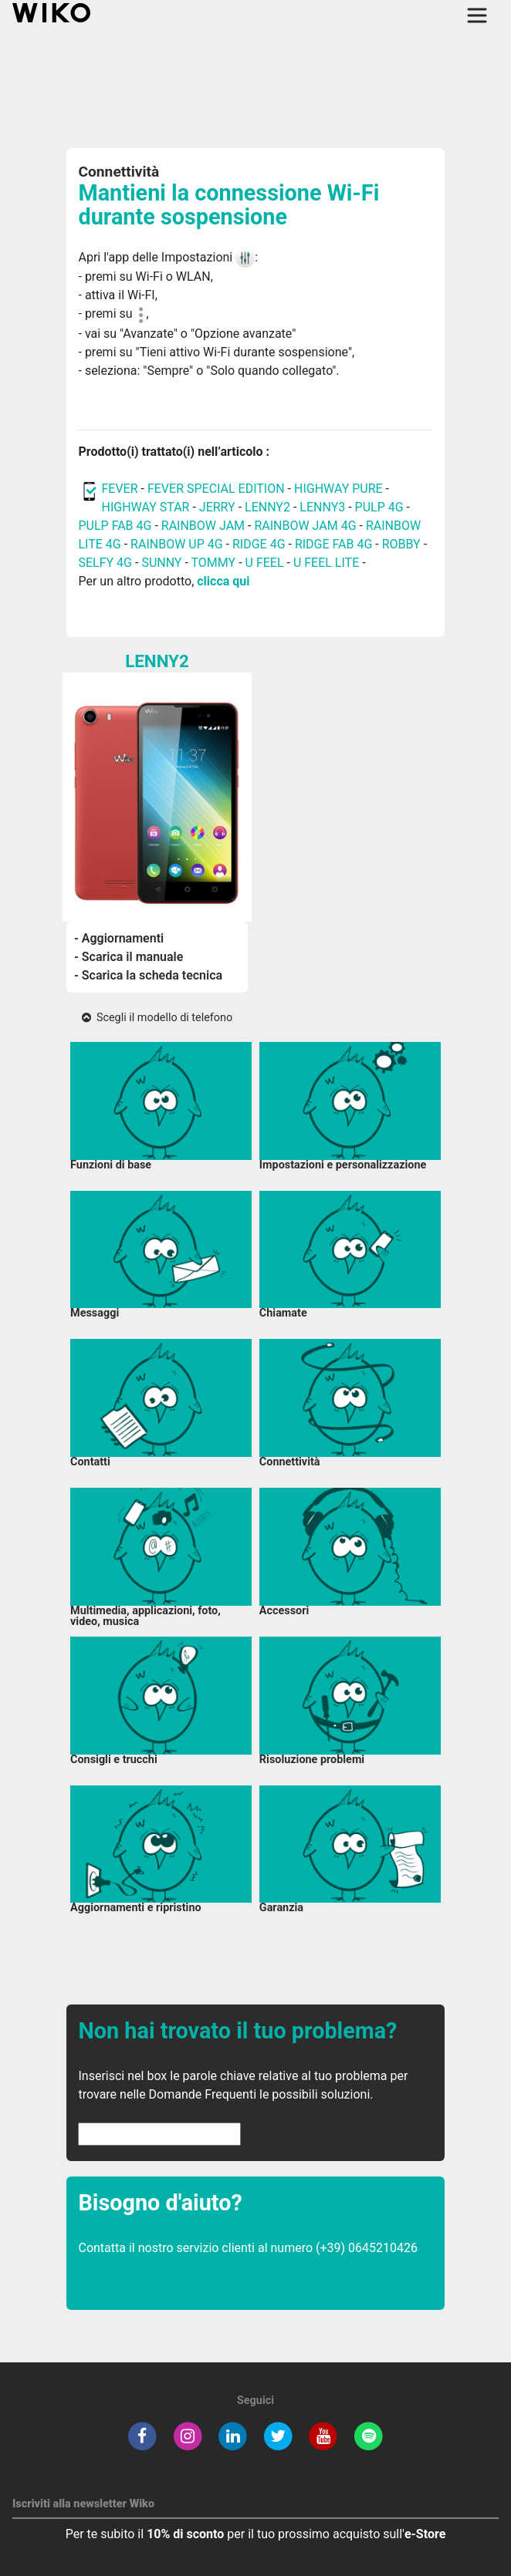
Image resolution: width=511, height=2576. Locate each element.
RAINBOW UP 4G (178, 544)
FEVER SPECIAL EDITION (216, 488)
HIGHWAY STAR (146, 507)
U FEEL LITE (326, 562)
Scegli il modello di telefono (157, 1017)
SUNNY (161, 562)
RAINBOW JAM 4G (305, 525)
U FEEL (264, 562)
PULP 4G (379, 507)
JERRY (217, 507)
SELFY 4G (105, 562)
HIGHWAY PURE (340, 488)
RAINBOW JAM (204, 525)
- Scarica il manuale (128, 956)
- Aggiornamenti (119, 938)
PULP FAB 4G (114, 525)
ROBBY (401, 544)
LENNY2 (267, 507)
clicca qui (223, 581)
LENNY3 (322, 507)
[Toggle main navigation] (477, 15)
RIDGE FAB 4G (333, 544)
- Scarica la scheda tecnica (148, 975)
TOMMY (213, 562)
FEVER (120, 488)
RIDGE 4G (259, 544)
